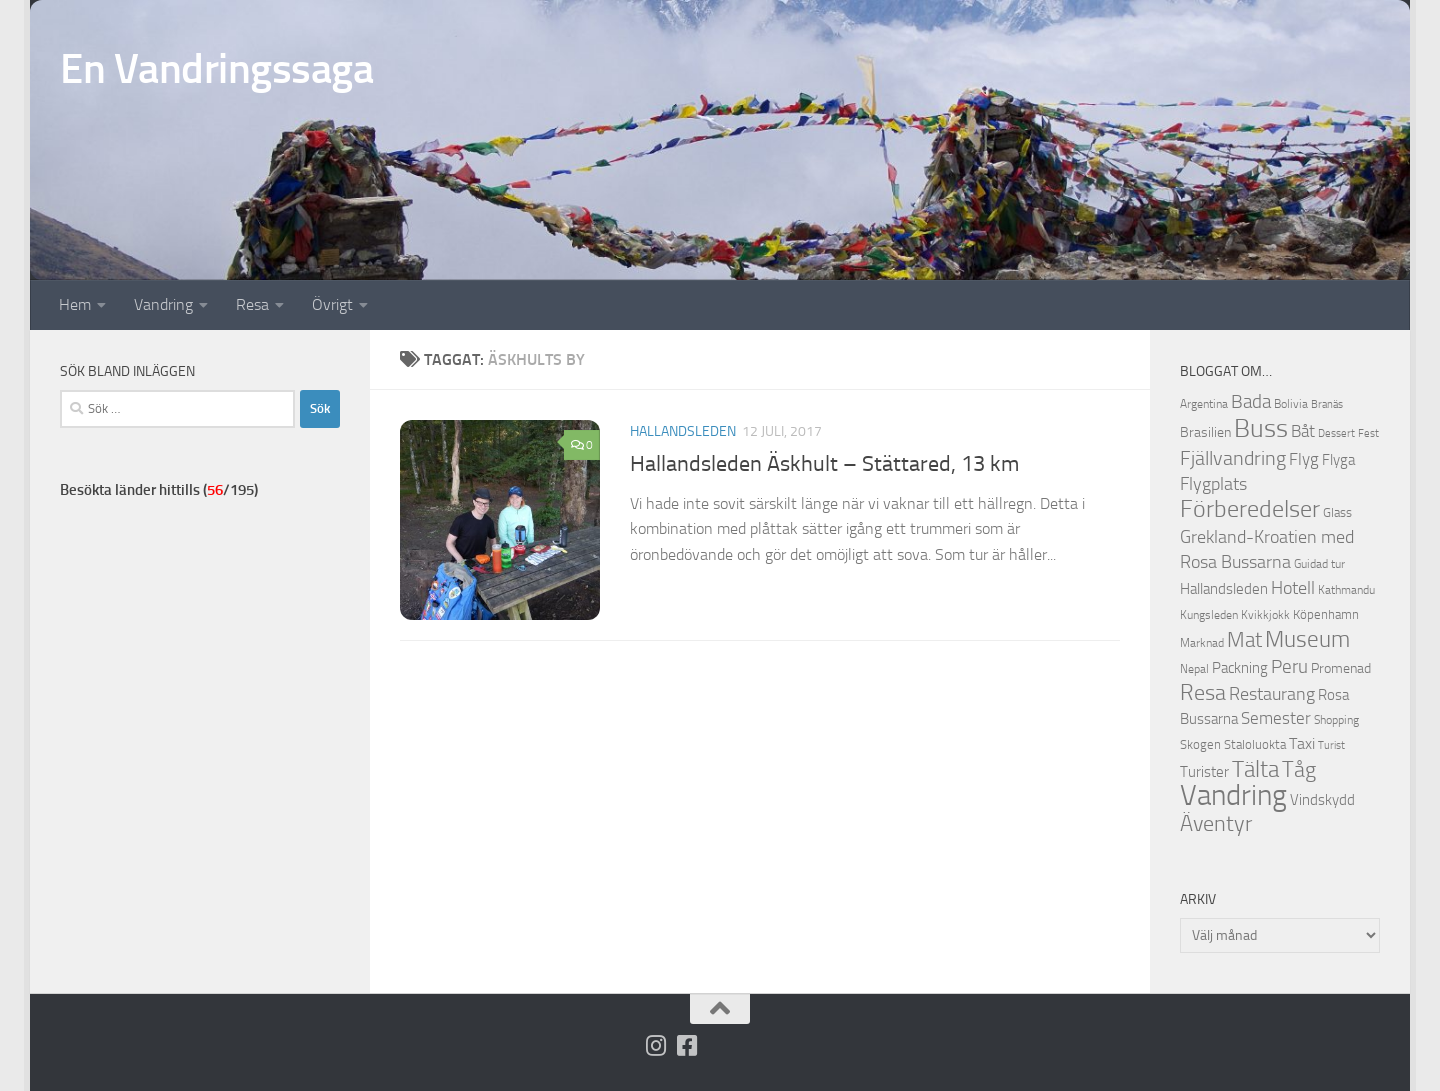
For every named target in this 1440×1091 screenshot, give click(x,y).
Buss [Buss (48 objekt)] (1261, 428)
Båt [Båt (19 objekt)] (1303, 431)
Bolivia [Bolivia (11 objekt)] (1291, 403)
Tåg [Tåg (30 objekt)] (1299, 770)
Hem (75, 304)
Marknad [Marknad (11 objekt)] (1202, 642)
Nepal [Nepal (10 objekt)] (1194, 669)
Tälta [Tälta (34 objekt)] (1255, 769)
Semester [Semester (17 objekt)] (1276, 718)
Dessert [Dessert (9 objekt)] (1336, 433)
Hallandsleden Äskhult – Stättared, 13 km (824, 464)
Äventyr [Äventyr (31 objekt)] (1216, 823)
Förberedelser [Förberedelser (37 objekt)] (1250, 509)
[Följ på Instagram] (656, 1045)
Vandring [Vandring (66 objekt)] (1233, 795)
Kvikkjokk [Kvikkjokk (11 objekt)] (1265, 614)
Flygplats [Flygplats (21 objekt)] (1213, 484)
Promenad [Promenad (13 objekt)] (1341, 668)
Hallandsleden (683, 431)
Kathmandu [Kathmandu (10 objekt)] (1346, 590)
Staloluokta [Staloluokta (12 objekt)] (1255, 744)
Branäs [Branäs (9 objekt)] (1327, 404)
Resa (252, 304)
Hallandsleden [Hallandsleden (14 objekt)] (1224, 589)
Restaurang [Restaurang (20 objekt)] (1272, 694)
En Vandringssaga (216, 69)
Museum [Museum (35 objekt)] (1307, 639)
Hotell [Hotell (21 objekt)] (1293, 588)
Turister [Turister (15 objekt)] (1204, 772)
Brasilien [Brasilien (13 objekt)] (1205, 432)
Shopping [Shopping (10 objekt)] (1336, 720)
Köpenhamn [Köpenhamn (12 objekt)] (1326, 614)
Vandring (163, 304)
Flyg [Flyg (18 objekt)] (1304, 459)
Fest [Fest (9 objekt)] (1368, 433)
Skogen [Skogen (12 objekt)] (1200, 744)
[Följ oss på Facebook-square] (687, 1045)
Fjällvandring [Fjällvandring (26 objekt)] (1233, 458)
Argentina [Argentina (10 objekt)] (1204, 404)
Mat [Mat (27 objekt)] (1244, 640)
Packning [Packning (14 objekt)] (1240, 668)
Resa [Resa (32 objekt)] (1203, 692)
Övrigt (332, 304)
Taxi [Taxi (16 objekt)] (1302, 743)
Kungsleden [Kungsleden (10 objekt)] (1209, 615)
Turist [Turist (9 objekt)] (1331, 745)
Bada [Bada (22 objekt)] (1251, 402)
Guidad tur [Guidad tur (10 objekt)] (1319, 564)
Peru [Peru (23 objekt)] (1289, 666)
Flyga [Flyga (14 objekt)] (1338, 460)
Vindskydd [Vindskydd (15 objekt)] (1322, 800)
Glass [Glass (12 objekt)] (1337, 512)
